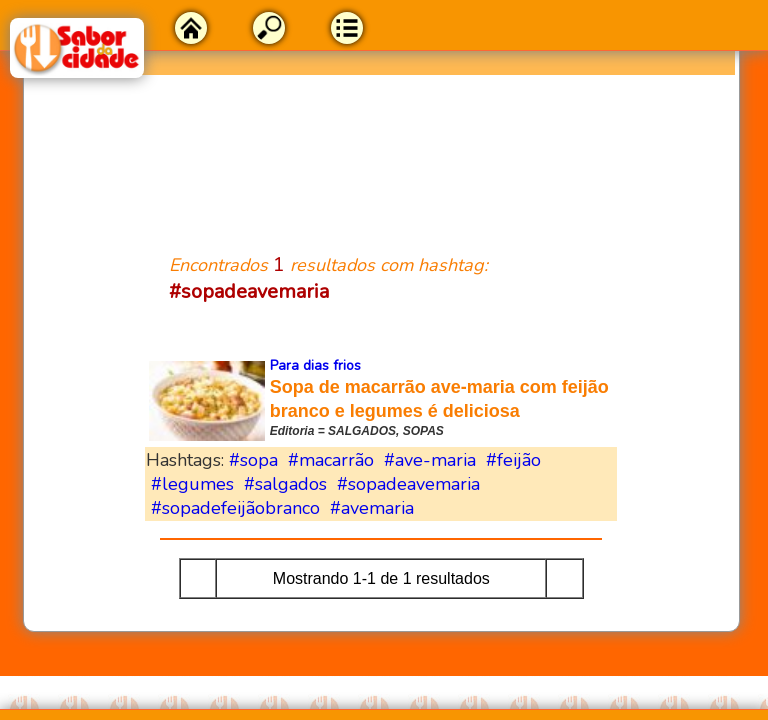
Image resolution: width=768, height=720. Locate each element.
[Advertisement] (381, 152)
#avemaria (372, 508)
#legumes (192, 484)
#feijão (513, 460)
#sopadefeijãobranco (235, 508)
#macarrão (331, 460)
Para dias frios (315, 365)
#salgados (285, 484)
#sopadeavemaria (408, 484)
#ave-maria (430, 460)
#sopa (253, 460)
